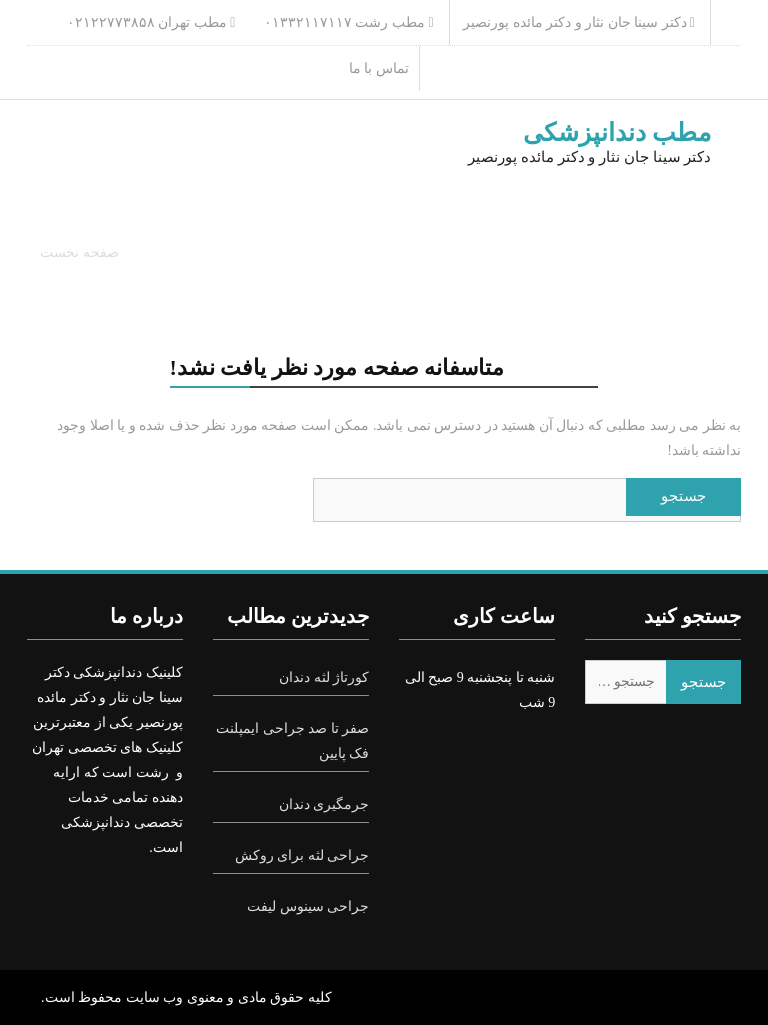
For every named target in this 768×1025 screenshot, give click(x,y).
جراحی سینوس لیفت (308, 906)
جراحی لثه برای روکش (302, 855)
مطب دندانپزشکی (617, 132)
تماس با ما (379, 68)
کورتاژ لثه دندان (324, 677)
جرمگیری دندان (324, 804)
